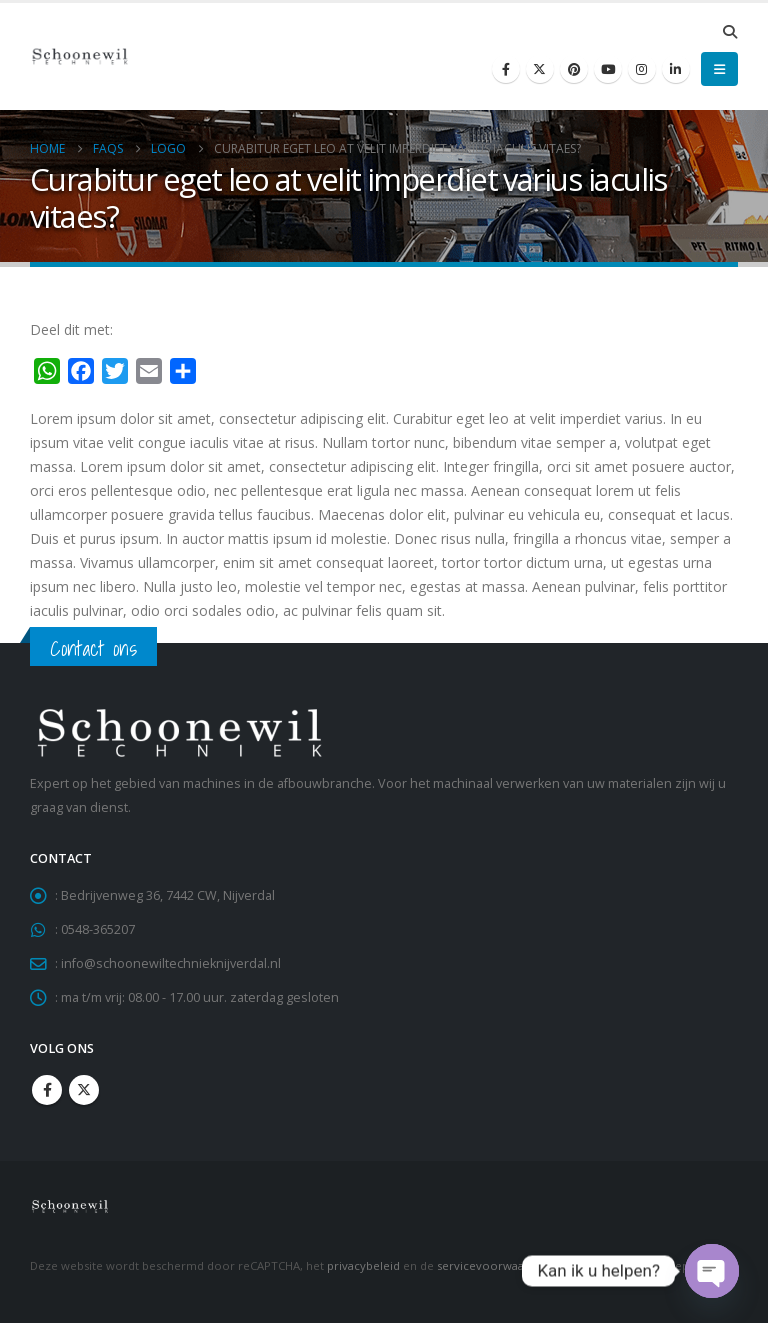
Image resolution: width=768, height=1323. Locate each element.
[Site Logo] (80, 56)
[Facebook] (506, 69)
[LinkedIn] (676, 69)
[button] (729, 32)
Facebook (47, 1090)
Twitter (84, 1090)
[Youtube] (608, 69)
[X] (540, 69)
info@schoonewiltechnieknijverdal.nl (171, 963)
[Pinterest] (574, 69)
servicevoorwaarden (493, 1265)
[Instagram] (642, 69)
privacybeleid (363, 1265)
